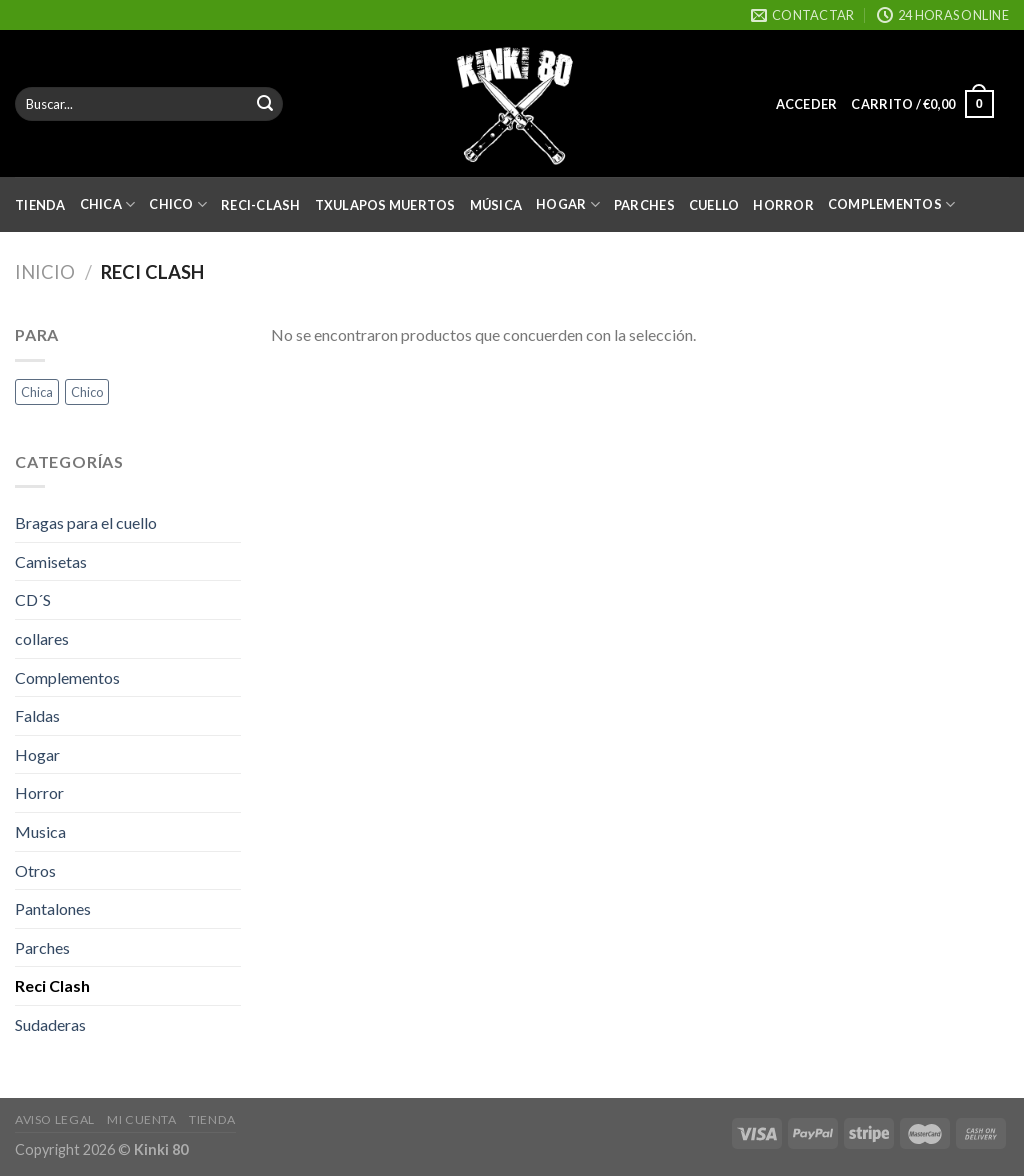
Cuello (714, 205)
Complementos (892, 204)
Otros (35, 870)
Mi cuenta (142, 1119)
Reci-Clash (261, 205)
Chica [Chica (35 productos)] (37, 392)
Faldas (37, 715)
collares (42, 638)
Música (496, 205)
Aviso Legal (55, 1119)
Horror (783, 205)
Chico (178, 204)
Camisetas (51, 561)
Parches (644, 205)
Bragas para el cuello (86, 522)
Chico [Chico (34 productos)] (87, 392)
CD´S (33, 599)
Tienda (40, 205)
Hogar (568, 204)
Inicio (45, 272)
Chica (108, 204)
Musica (40, 831)
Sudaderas (50, 1024)
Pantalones (53, 908)
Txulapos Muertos (385, 205)
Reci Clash (52, 985)
